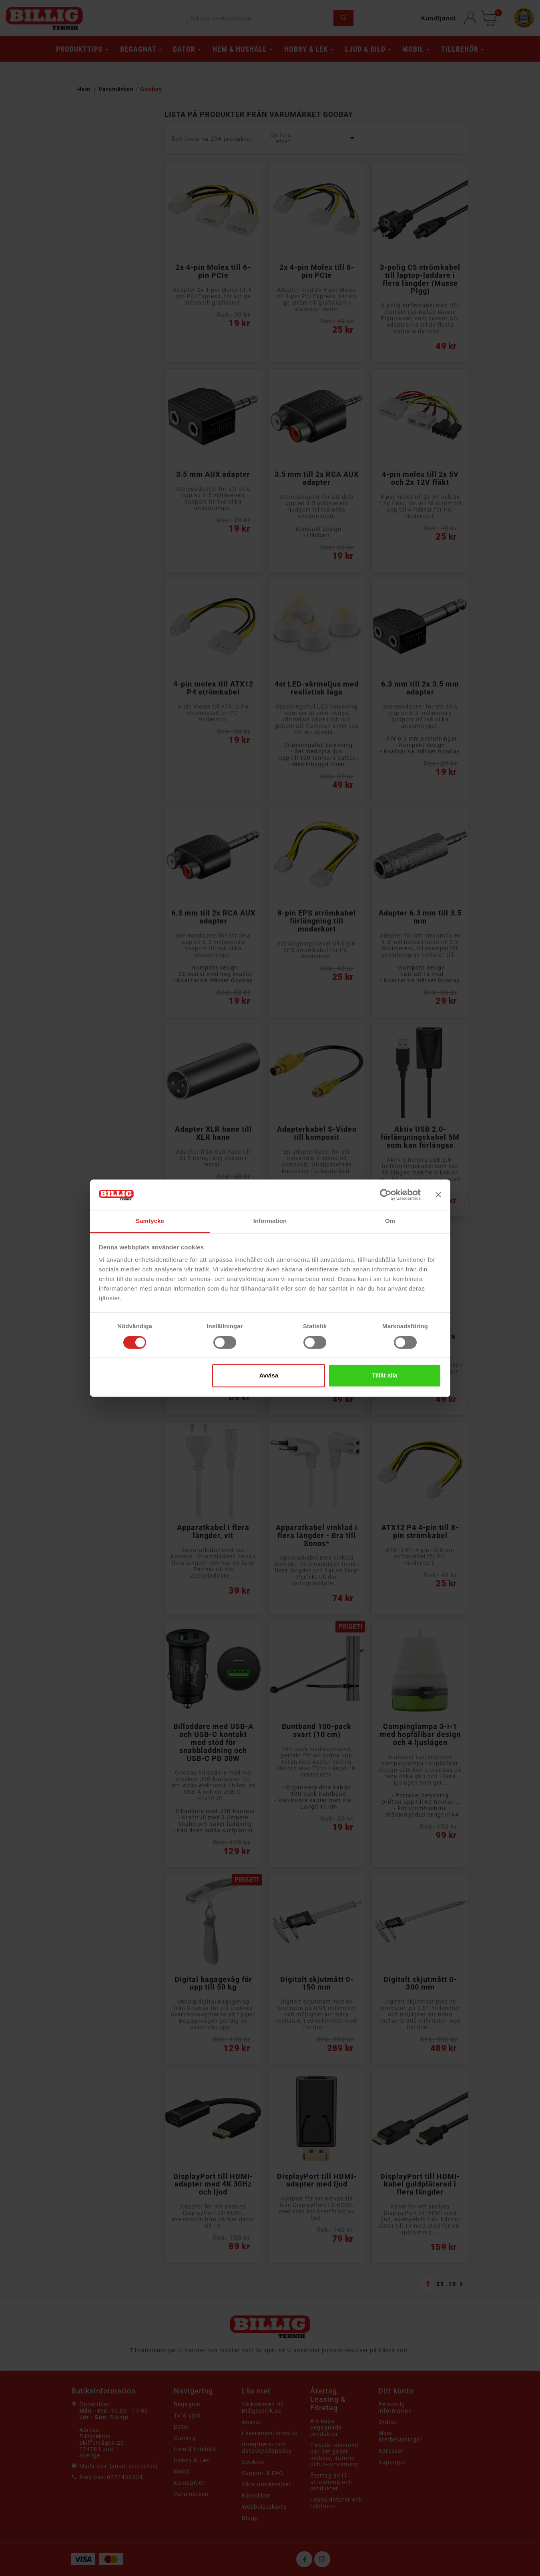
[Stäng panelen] (438, 1194)
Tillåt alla (384, 1375)
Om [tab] (390, 1221)
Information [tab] (270, 1221)
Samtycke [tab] (150, 1221)
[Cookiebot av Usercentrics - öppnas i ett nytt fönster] (386, 1195)
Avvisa (268, 1375)
